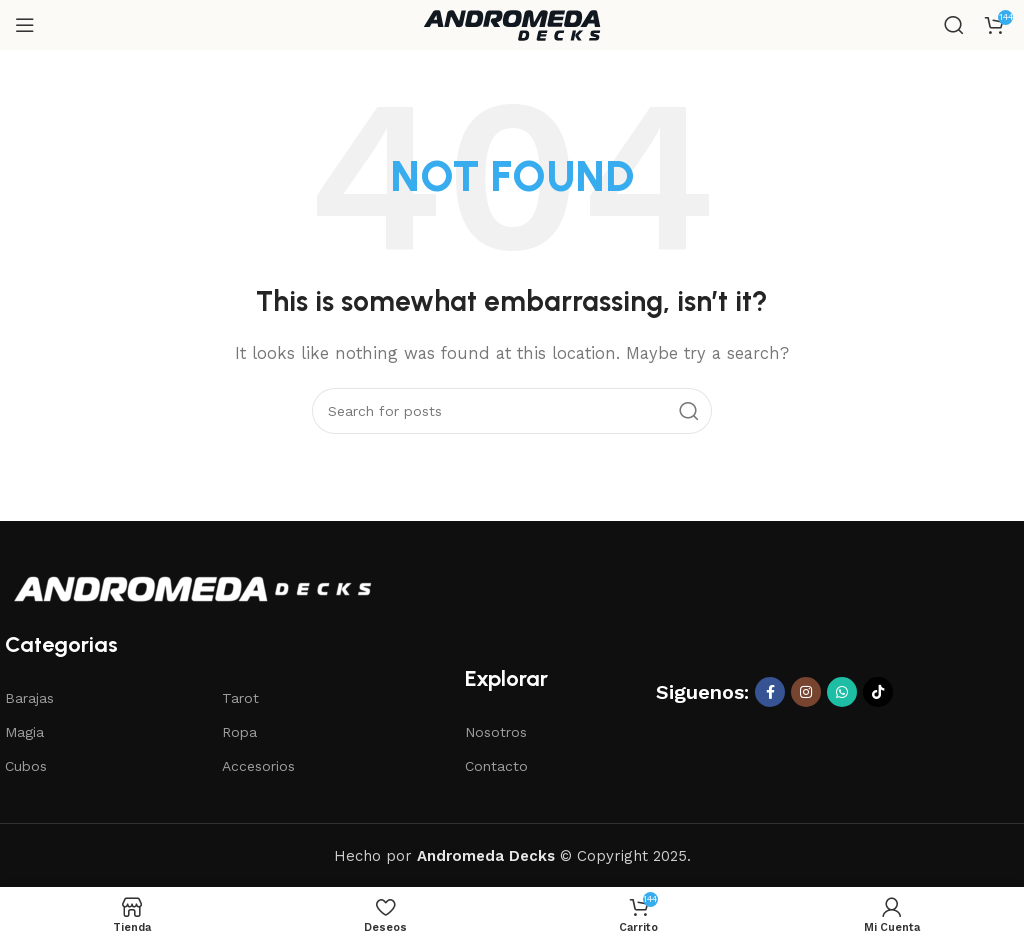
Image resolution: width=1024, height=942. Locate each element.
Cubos (26, 766)
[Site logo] (512, 24)
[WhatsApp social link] (842, 692)
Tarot (240, 698)
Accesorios (258, 766)
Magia (24, 732)
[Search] (954, 25)
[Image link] (192, 588)
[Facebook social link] (770, 692)
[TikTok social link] (878, 692)
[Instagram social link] (806, 692)
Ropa (239, 732)
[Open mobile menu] (25, 25)
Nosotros (496, 732)
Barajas (29, 698)
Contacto (496, 766)
